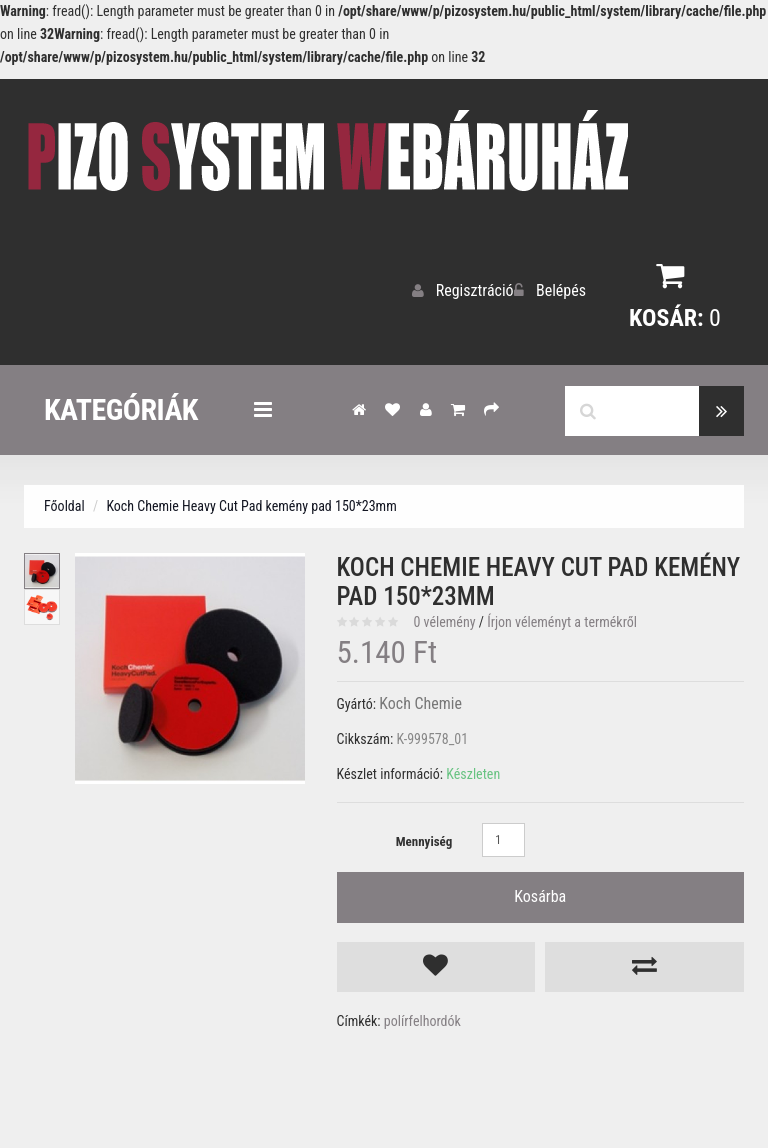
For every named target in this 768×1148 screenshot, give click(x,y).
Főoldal (64, 501)
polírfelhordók (422, 991)
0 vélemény (444, 617)
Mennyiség (424, 836)
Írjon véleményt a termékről (562, 617)
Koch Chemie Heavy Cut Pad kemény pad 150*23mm (251, 501)
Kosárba (540, 885)
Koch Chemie (415, 699)
